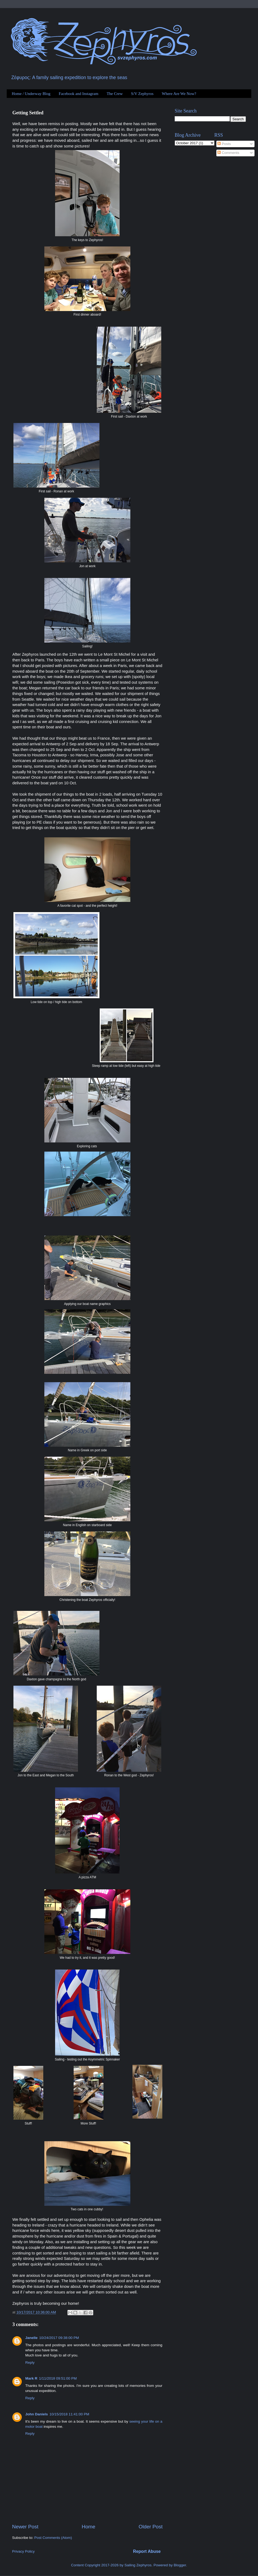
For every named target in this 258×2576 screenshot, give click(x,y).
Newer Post (25, 2526)
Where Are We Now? (179, 93)
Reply (30, 2362)
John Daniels (36, 2414)
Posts (224, 144)
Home (88, 2526)
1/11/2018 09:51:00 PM (58, 2378)
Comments (228, 153)
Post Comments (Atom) (53, 2538)
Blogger (180, 2565)
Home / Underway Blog (31, 93)
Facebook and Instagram (78, 93)
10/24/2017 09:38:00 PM (59, 2338)
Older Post (151, 2526)
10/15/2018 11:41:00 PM (69, 2414)
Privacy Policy (23, 2551)
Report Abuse (147, 2551)
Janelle (31, 2338)
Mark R (31, 2378)
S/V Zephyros (142, 93)
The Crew (115, 93)
